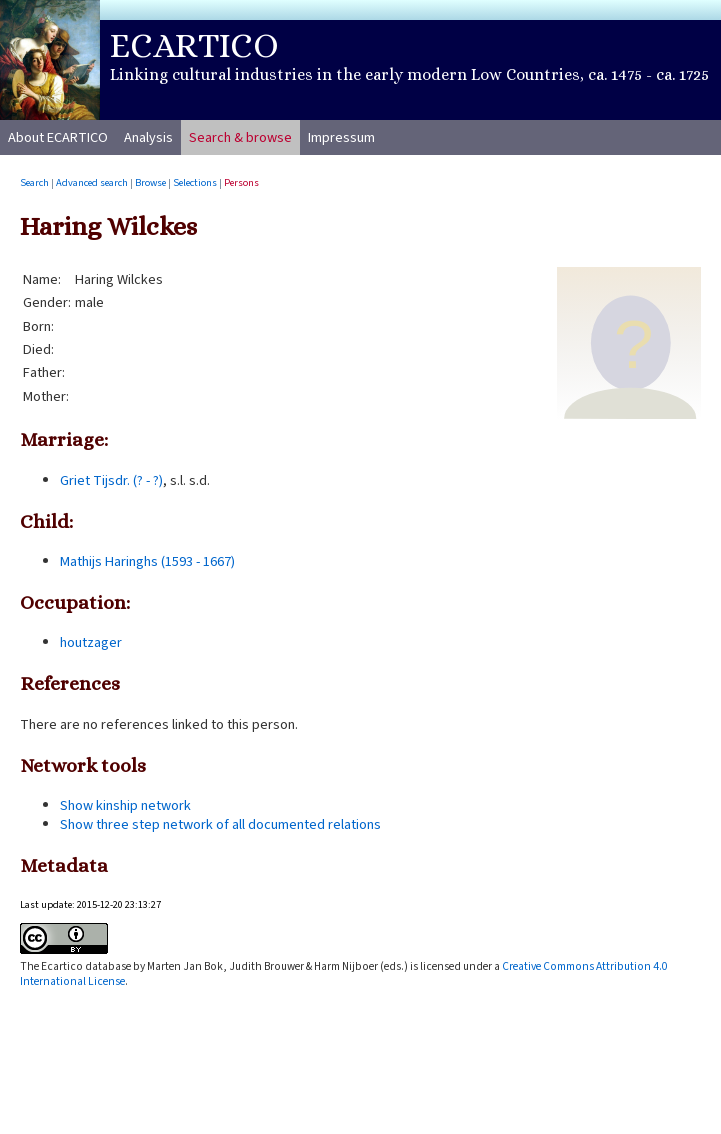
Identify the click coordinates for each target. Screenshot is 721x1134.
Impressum (341, 137)
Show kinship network (125, 805)
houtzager (91, 642)
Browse (150, 182)
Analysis (148, 137)
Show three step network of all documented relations (220, 824)
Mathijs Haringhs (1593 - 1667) (147, 561)
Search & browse (240, 137)
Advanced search (92, 182)
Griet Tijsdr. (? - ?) (111, 480)
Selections (195, 182)
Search (34, 182)
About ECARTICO (58, 137)
